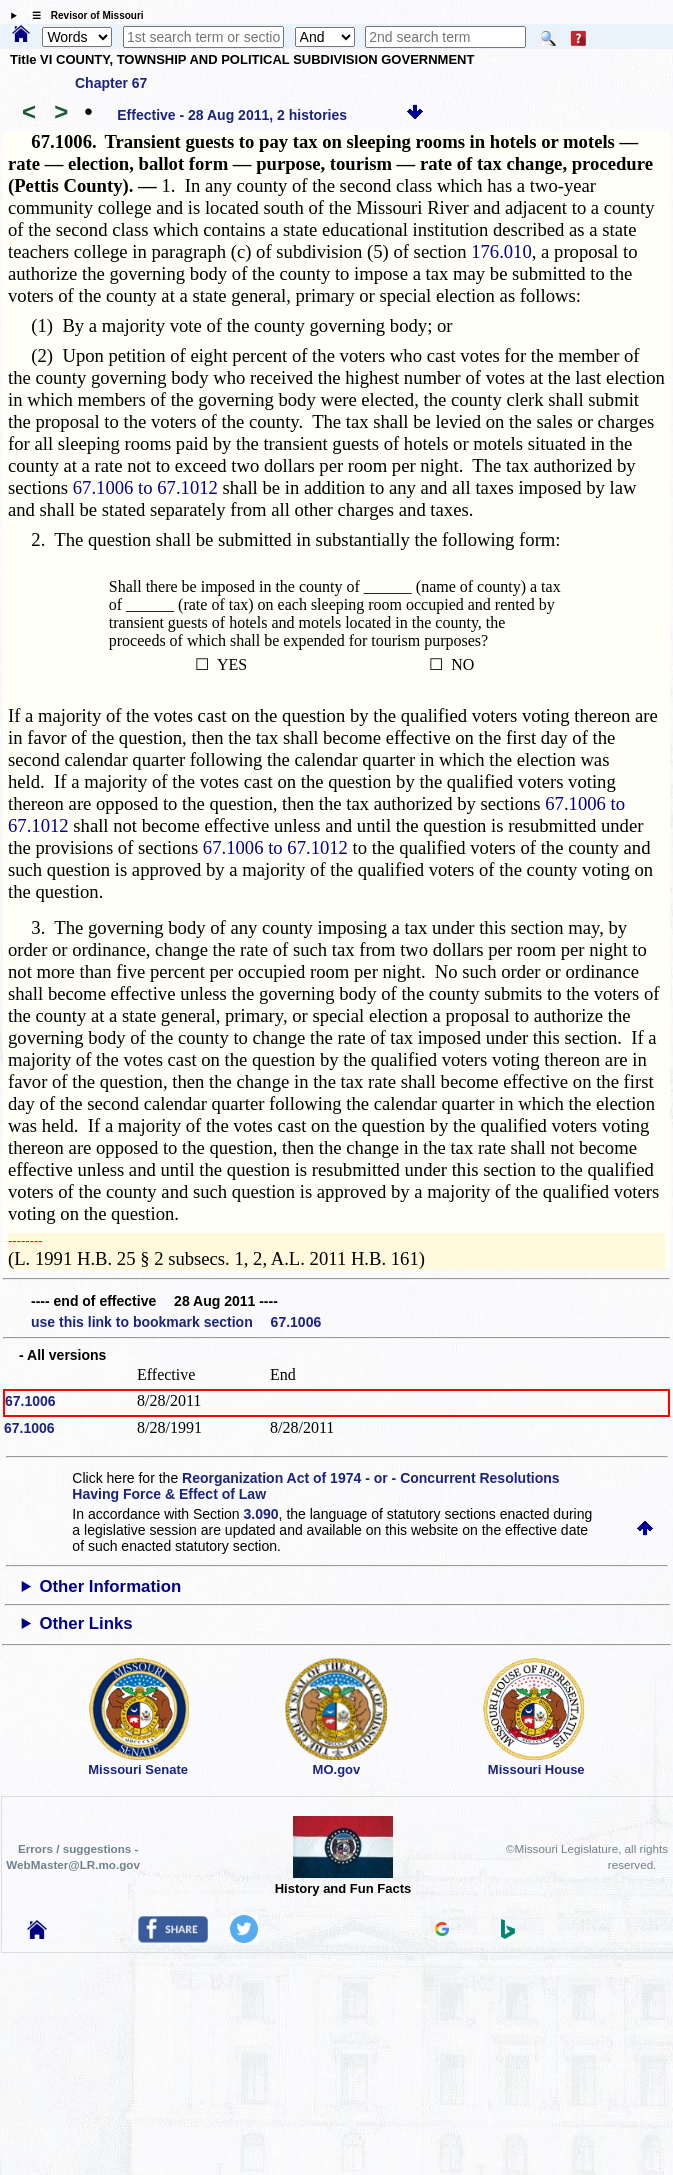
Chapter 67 (111, 83)
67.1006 (30, 1401)
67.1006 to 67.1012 (145, 487)
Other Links (85, 1623)
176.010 (501, 251)
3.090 (261, 1514)
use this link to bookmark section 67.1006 (176, 1322)
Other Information (110, 1586)
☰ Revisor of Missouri (83, 15)
